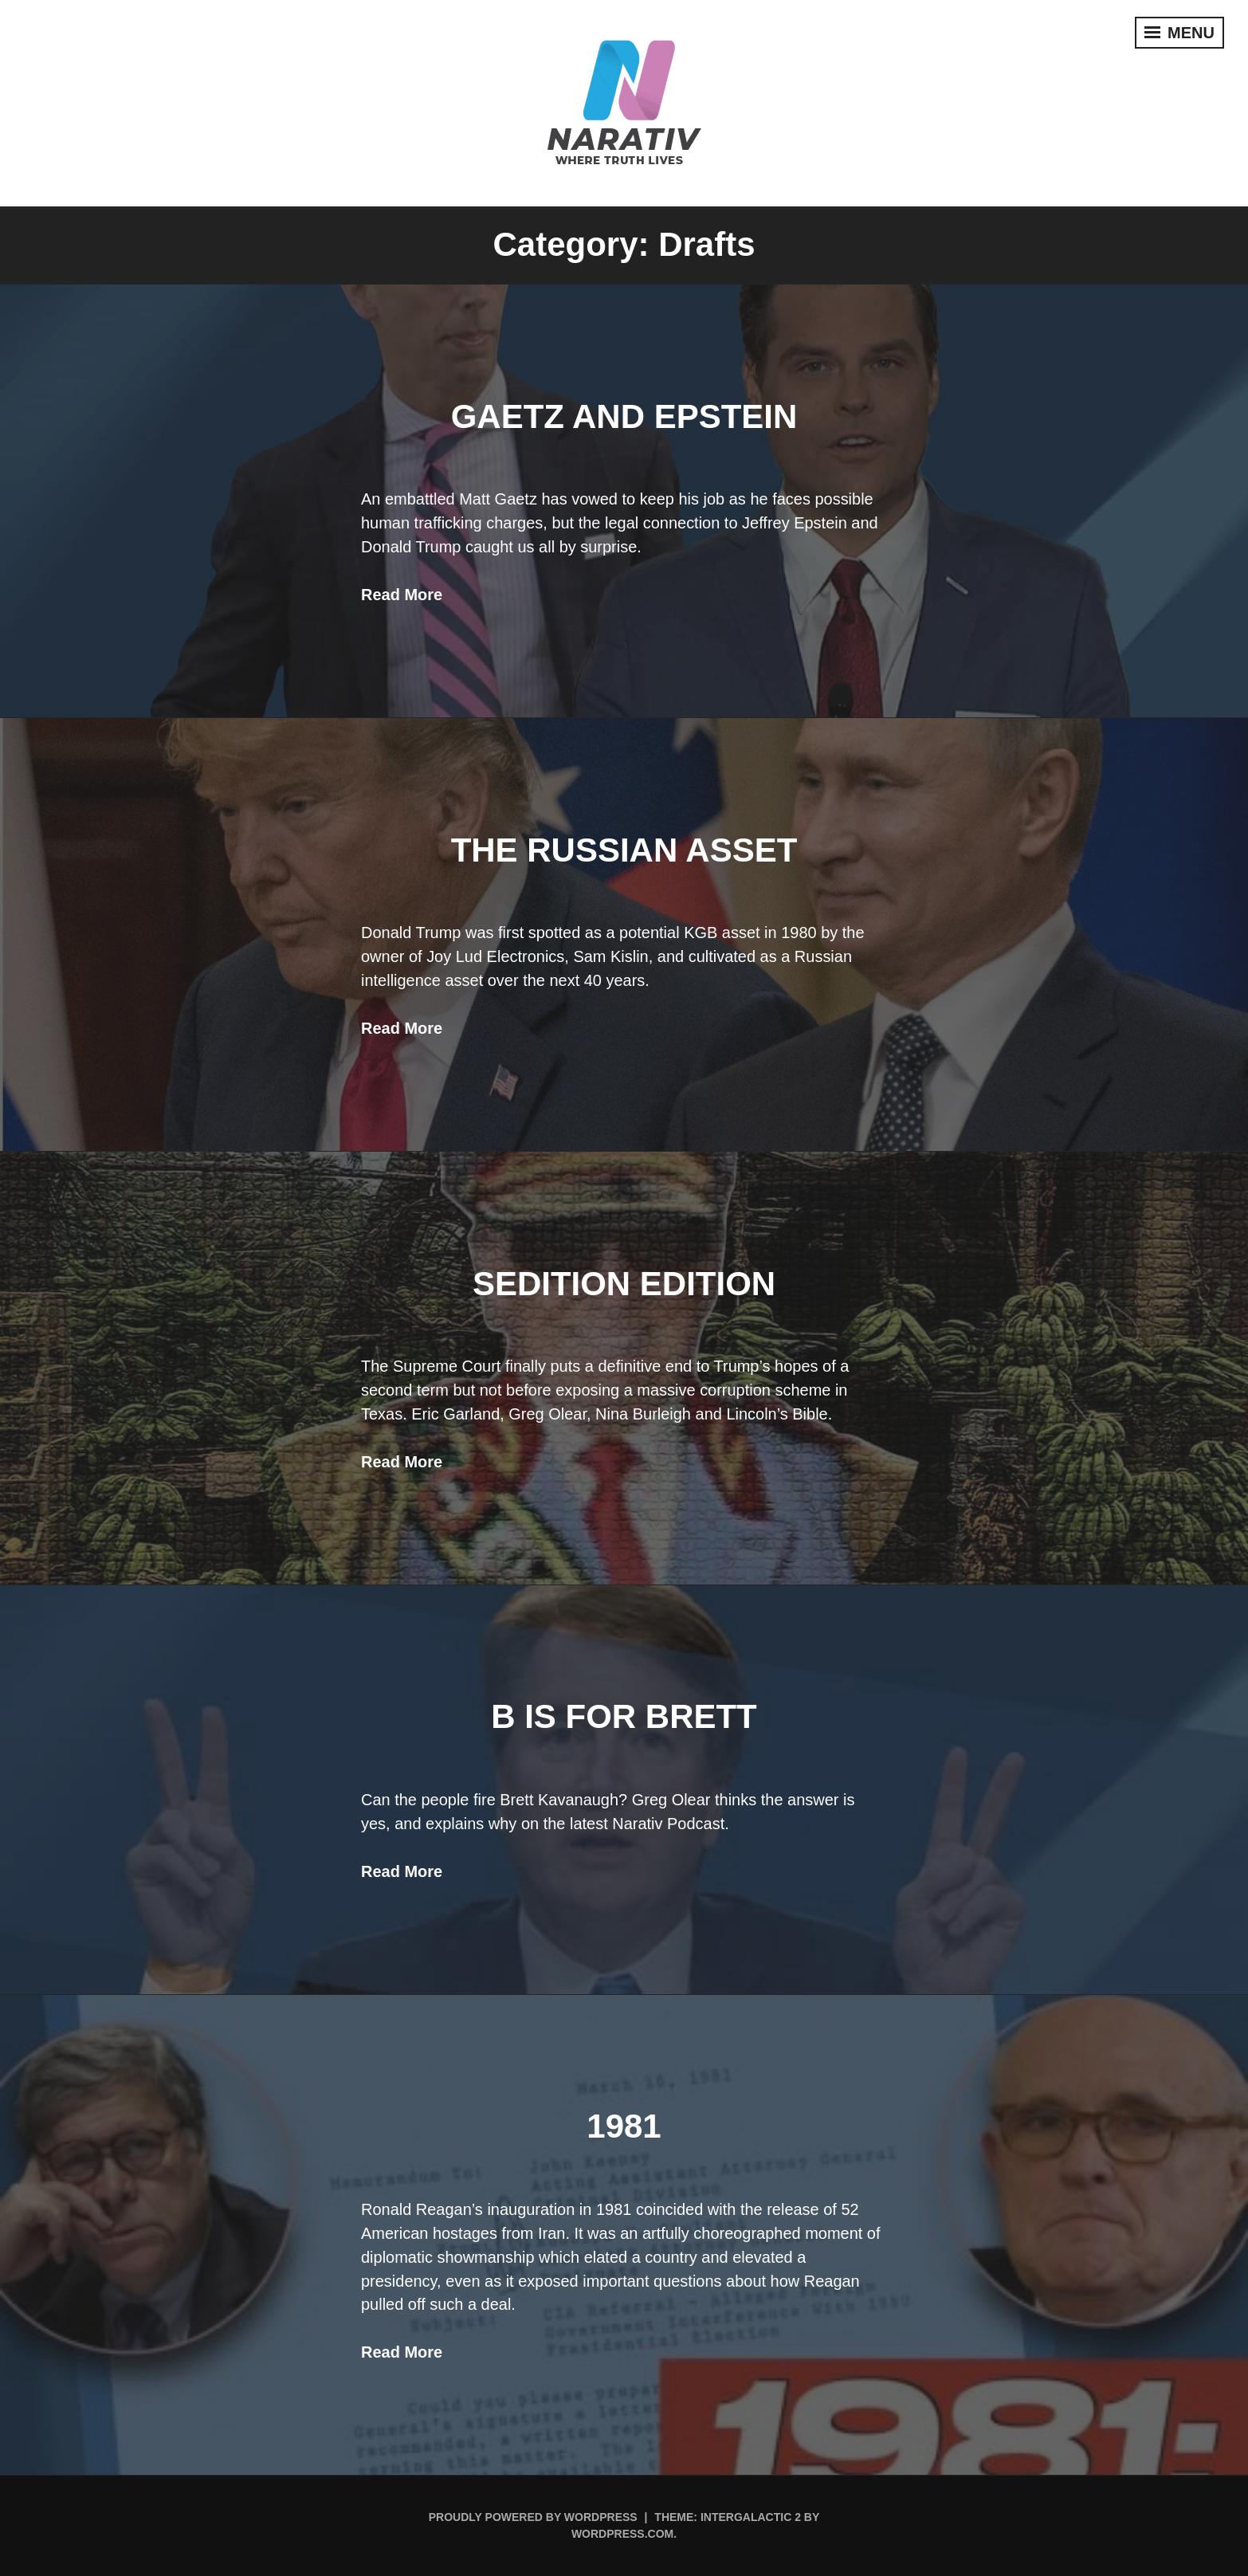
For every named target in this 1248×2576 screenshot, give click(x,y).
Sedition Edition (624, 1283)
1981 (624, 2126)
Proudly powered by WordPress (533, 2517)
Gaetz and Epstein (624, 416)
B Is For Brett (624, 1716)
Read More (401, 594)
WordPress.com (622, 2533)
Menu (1179, 32)
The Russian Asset (624, 850)
